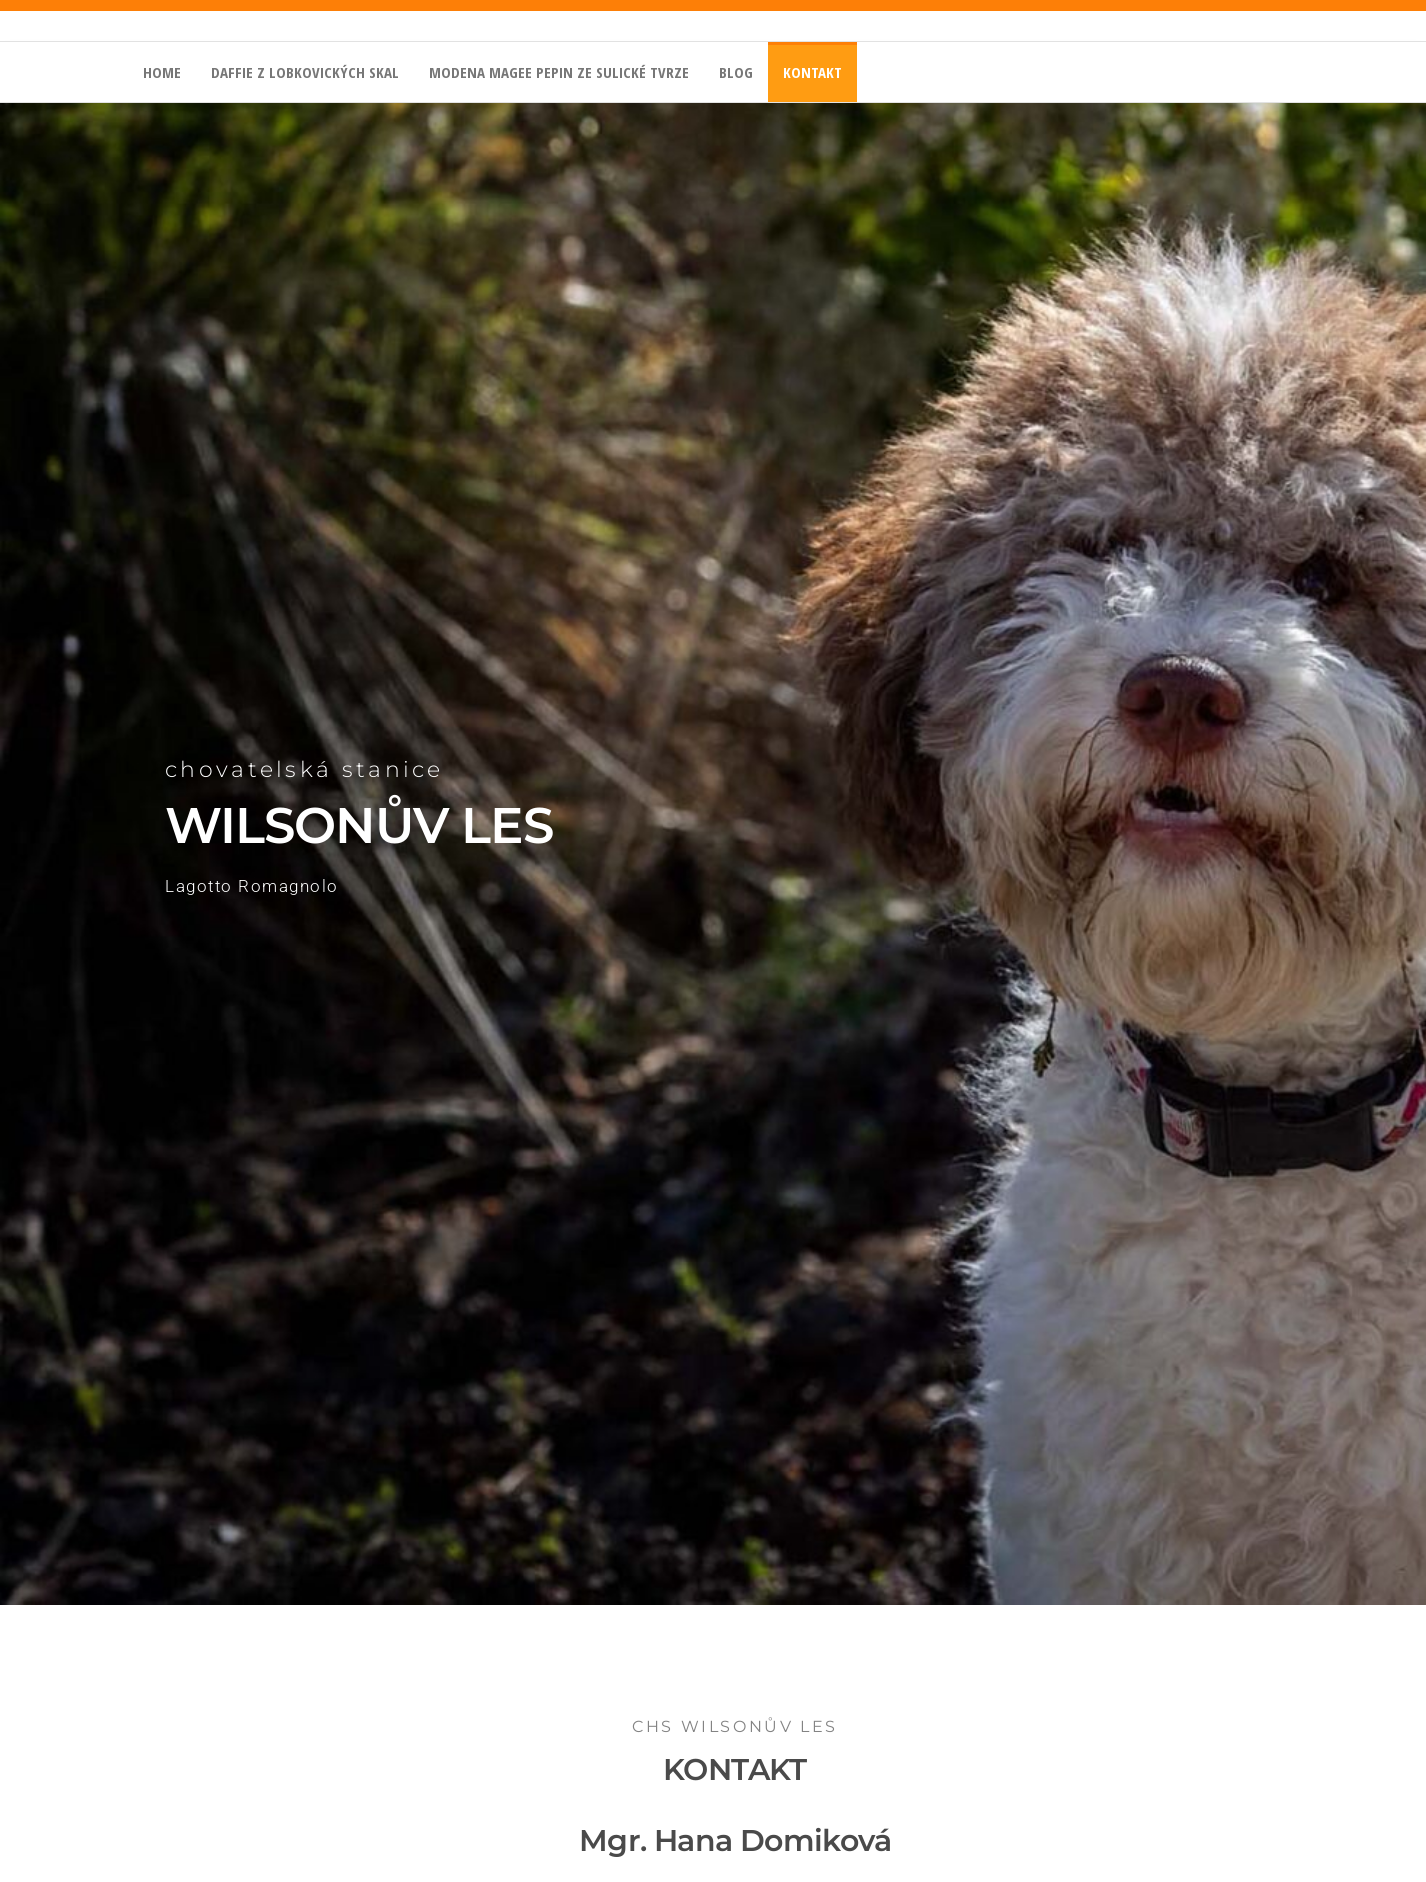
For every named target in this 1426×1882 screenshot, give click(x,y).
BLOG (736, 72)
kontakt (812, 72)
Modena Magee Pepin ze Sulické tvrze (559, 72)
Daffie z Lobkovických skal (305, 72)
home (162, 72)
